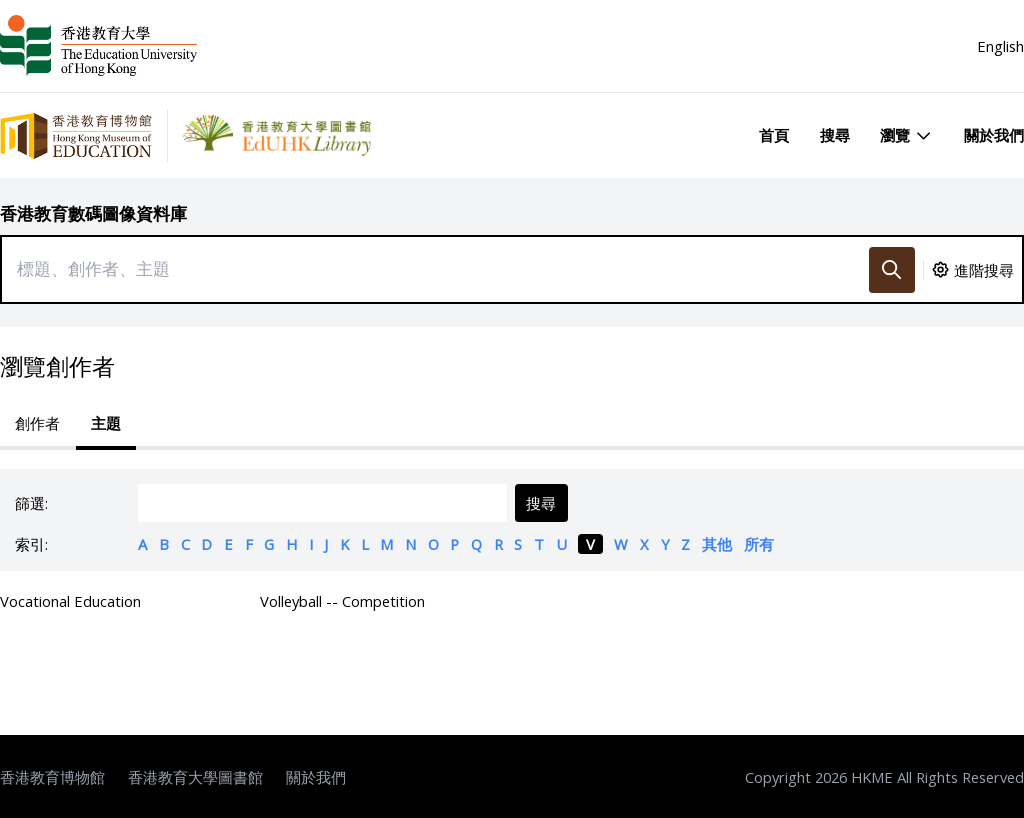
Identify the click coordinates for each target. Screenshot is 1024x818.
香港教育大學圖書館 (195, 777)
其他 (717, 544)
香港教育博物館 (52, 777)
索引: (31, 544)
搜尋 (835, 135)
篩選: (31, 503)
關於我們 (994, 135)
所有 (759, 544)
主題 (106, 423)
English (1000, 46)
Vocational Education (70, 601)
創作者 (37, 423)
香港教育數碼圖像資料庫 (93, 213)
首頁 (774, 135)
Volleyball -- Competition (342, 601)
